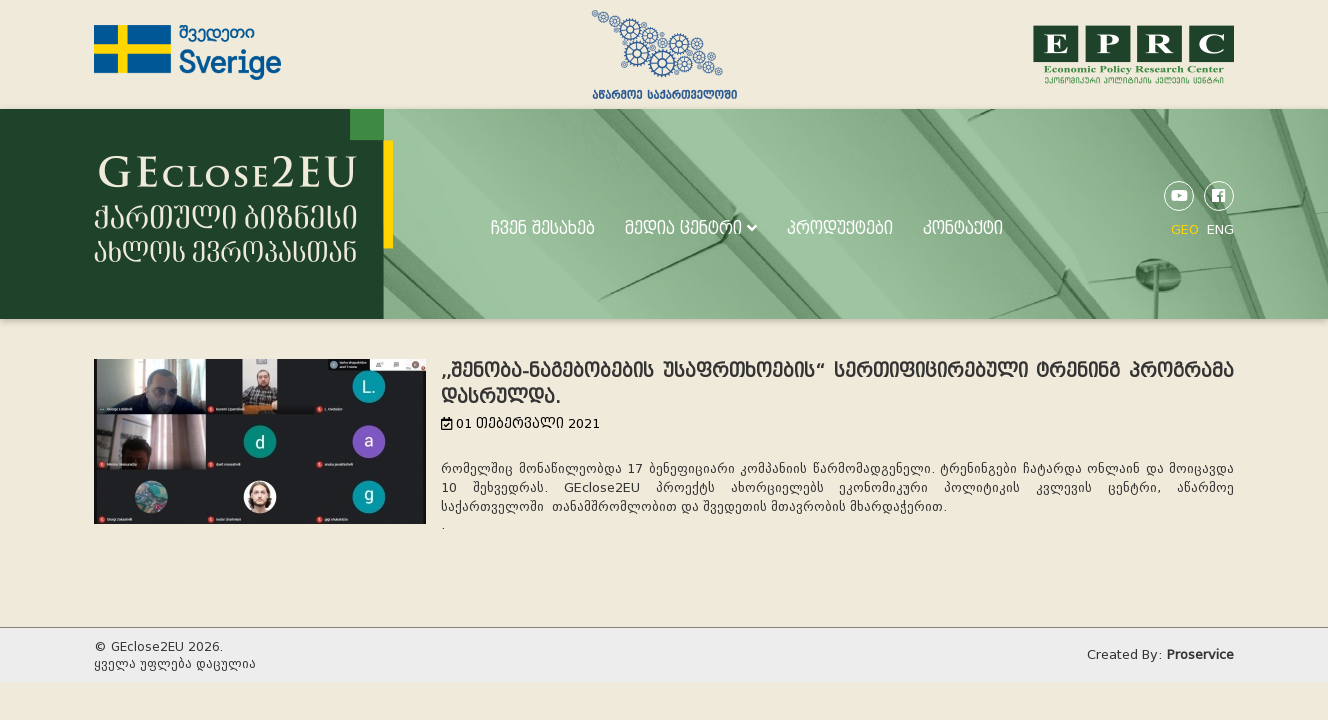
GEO (1185, 229)
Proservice (1200, 654)
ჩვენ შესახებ (543, 228)
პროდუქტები (840, 228)
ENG (1220, 229)
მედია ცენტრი (691, 228)
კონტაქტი (963, 228)
